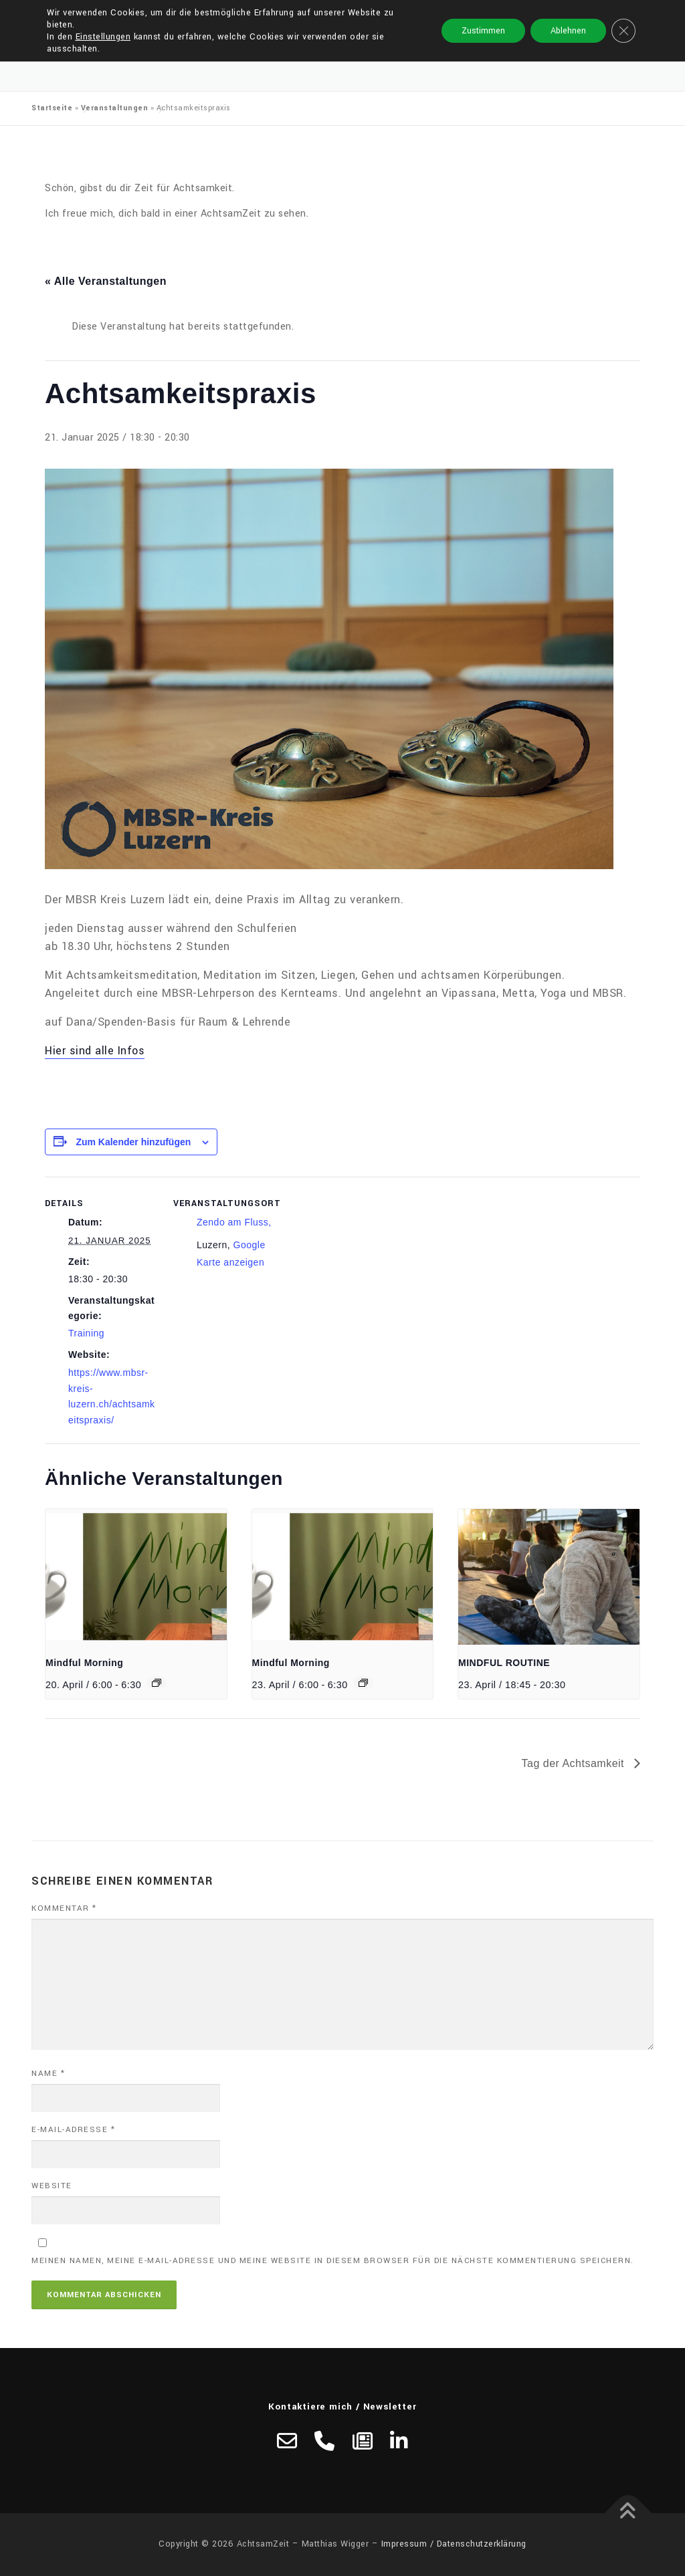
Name (48, 2073)
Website (51, 2186)
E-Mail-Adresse (73, 2129)
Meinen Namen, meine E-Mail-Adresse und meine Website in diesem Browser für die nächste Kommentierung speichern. (332, 2260)
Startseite (51, 108)
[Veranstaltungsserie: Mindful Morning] (156, 1683)
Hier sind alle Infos (94, 1050)
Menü (642, 25)
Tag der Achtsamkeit (574, 1763)
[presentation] (136, 1577)
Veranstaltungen (115, 108)
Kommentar (64, 1908)
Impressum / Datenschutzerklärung (453, 2544)
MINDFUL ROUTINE (504, 1662)
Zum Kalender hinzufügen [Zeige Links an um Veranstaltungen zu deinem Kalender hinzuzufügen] (133, 1142)
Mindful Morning (84, 1662)
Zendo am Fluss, (234, 1222)
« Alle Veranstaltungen (106, 281)
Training (86, 1333)
